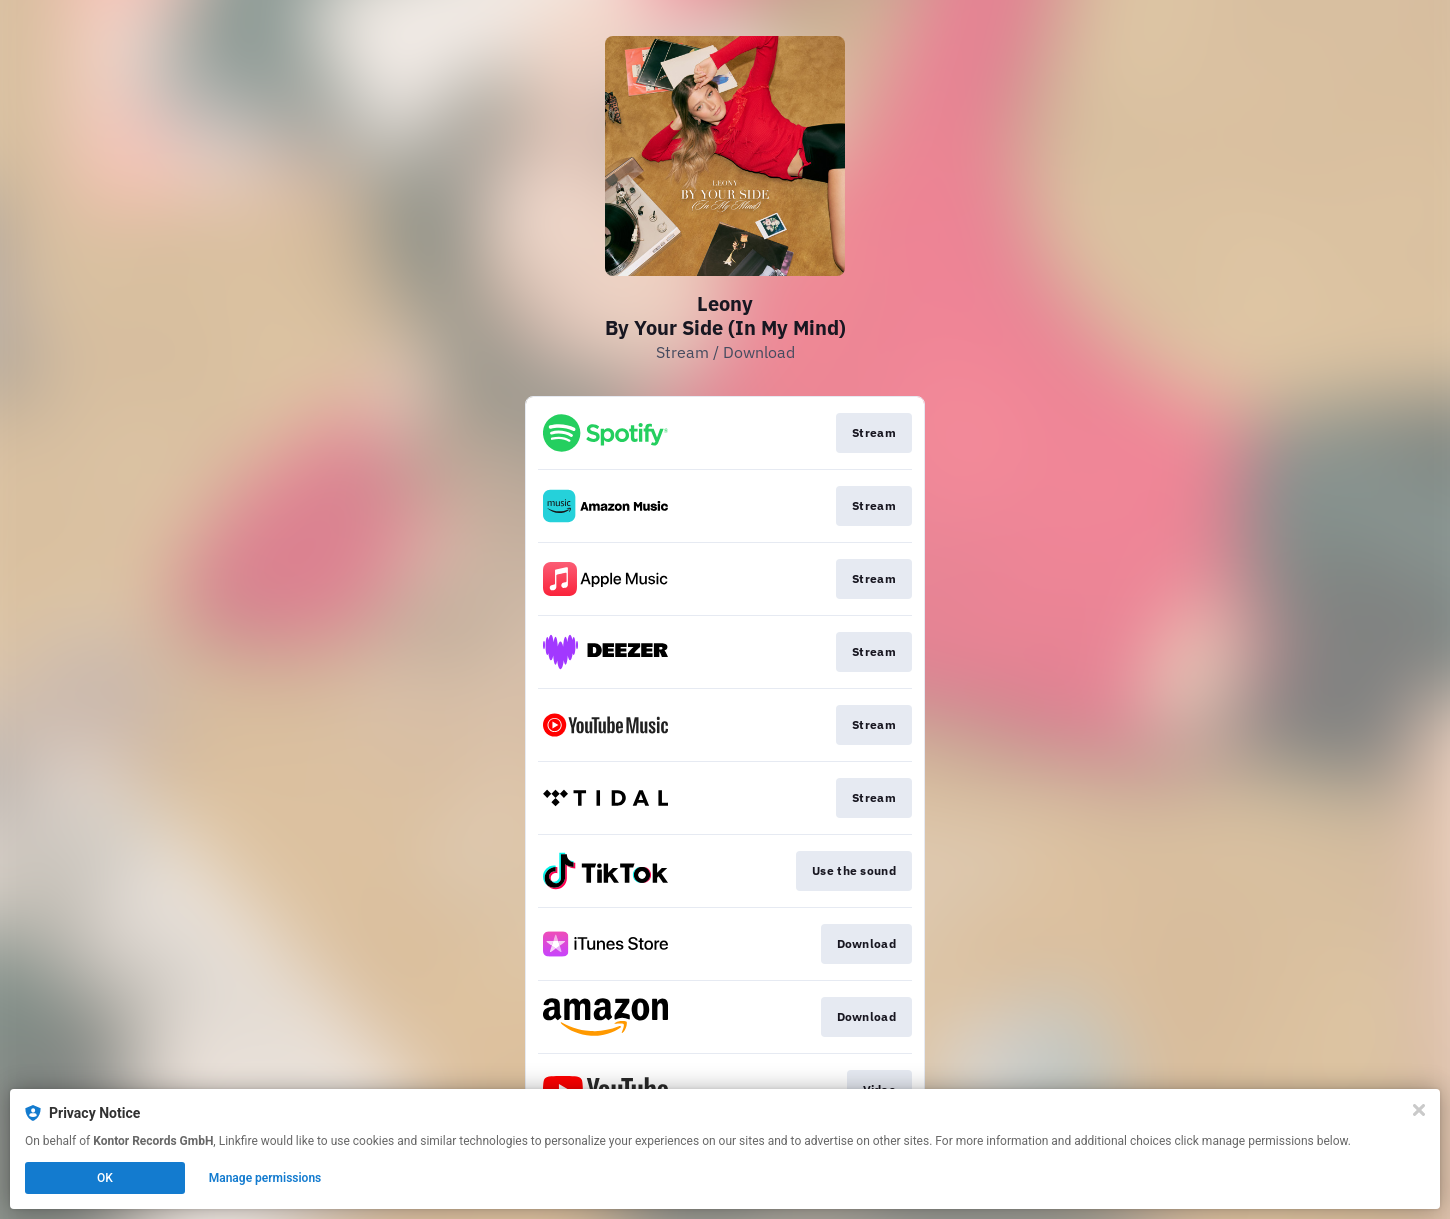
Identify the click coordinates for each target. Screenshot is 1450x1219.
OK (105, 1178)
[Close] (1419, 1110)
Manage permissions (265, 1178)
